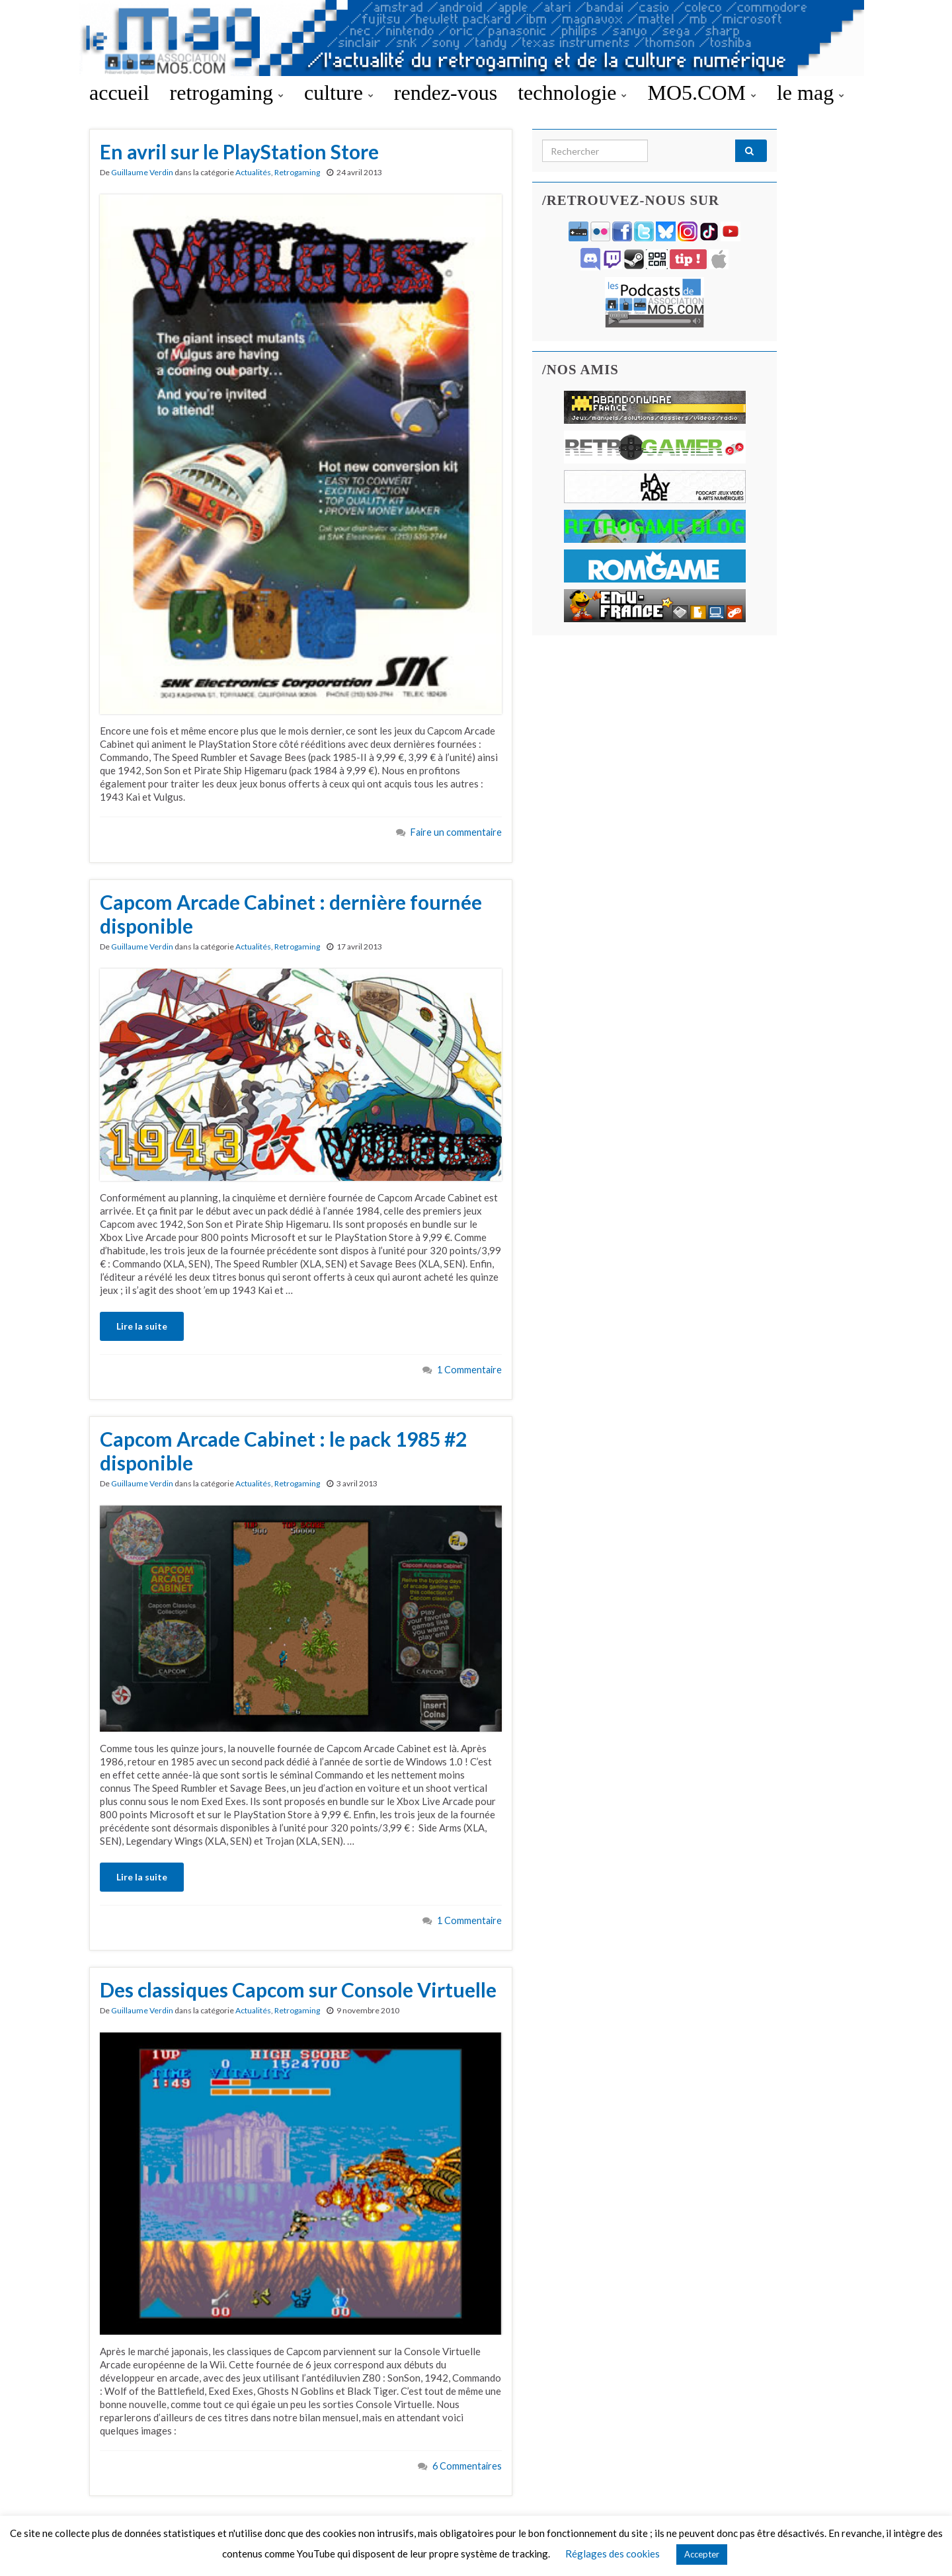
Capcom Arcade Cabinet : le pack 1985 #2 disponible (283, 1450)
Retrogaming (297, 172)
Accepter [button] (701, 2554)
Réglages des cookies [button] (612, 2553)
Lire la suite (141, 1326)
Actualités (253, 172)
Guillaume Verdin (142, 172)
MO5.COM (701, 92)
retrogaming (227, 92)
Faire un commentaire (456, 832)
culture (339, 92)
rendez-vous (445, 92)
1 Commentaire (469, 1369)
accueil (119, 92)
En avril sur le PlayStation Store (239, 151)
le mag (810, 92)
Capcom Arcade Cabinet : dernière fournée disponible (291, 914)
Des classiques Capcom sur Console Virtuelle (298, 1989)
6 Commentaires (467, 2466)
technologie (572, 92)
